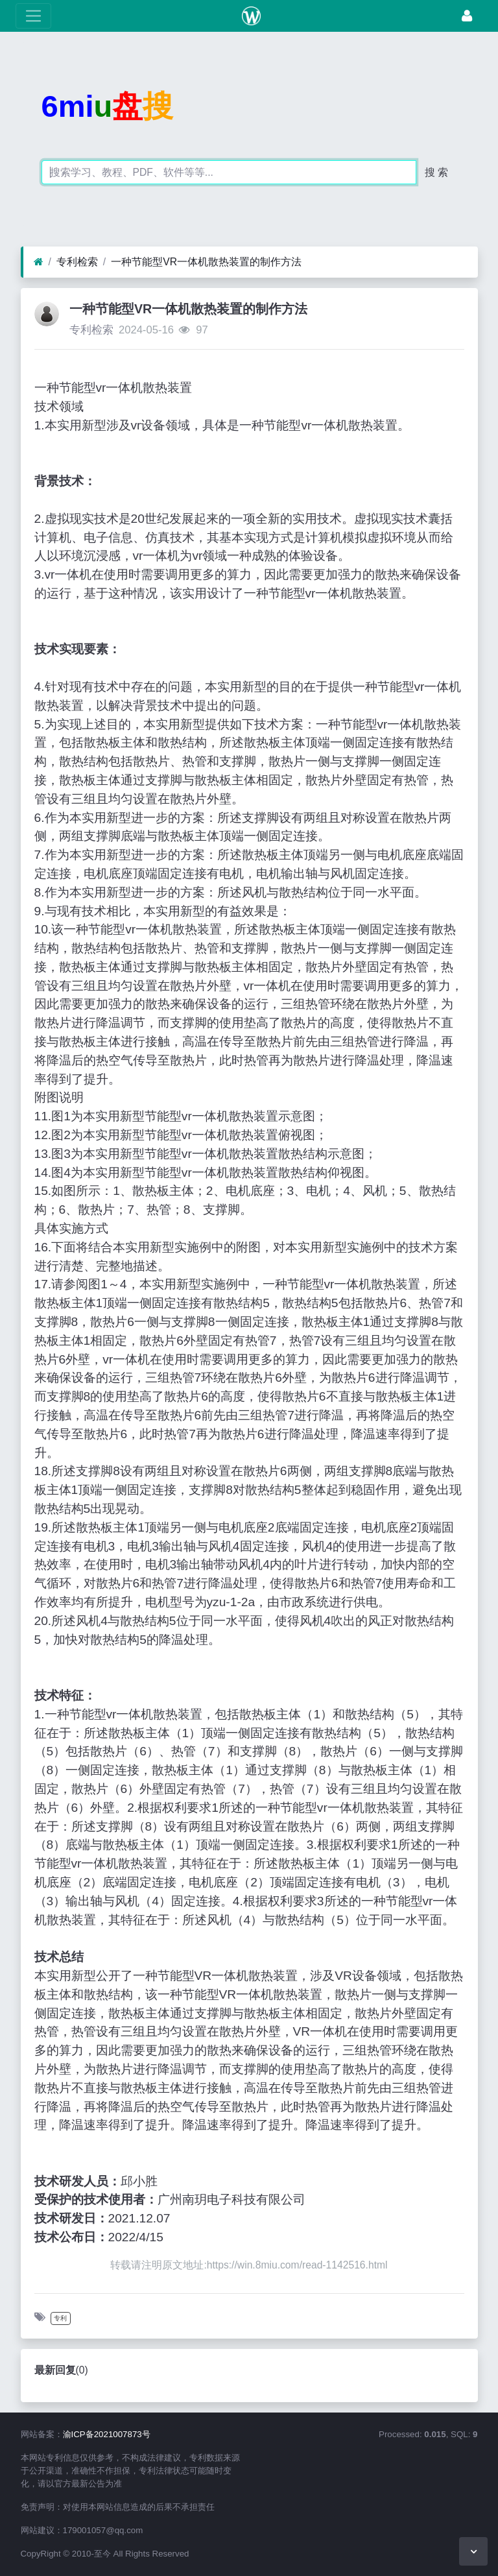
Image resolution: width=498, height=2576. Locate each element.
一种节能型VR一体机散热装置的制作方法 (206, 261)
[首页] (38, 262)
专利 (60, 2318)
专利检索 (77, 261)
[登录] (466, 16)
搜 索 (436, 172)
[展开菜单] (33, 16)
